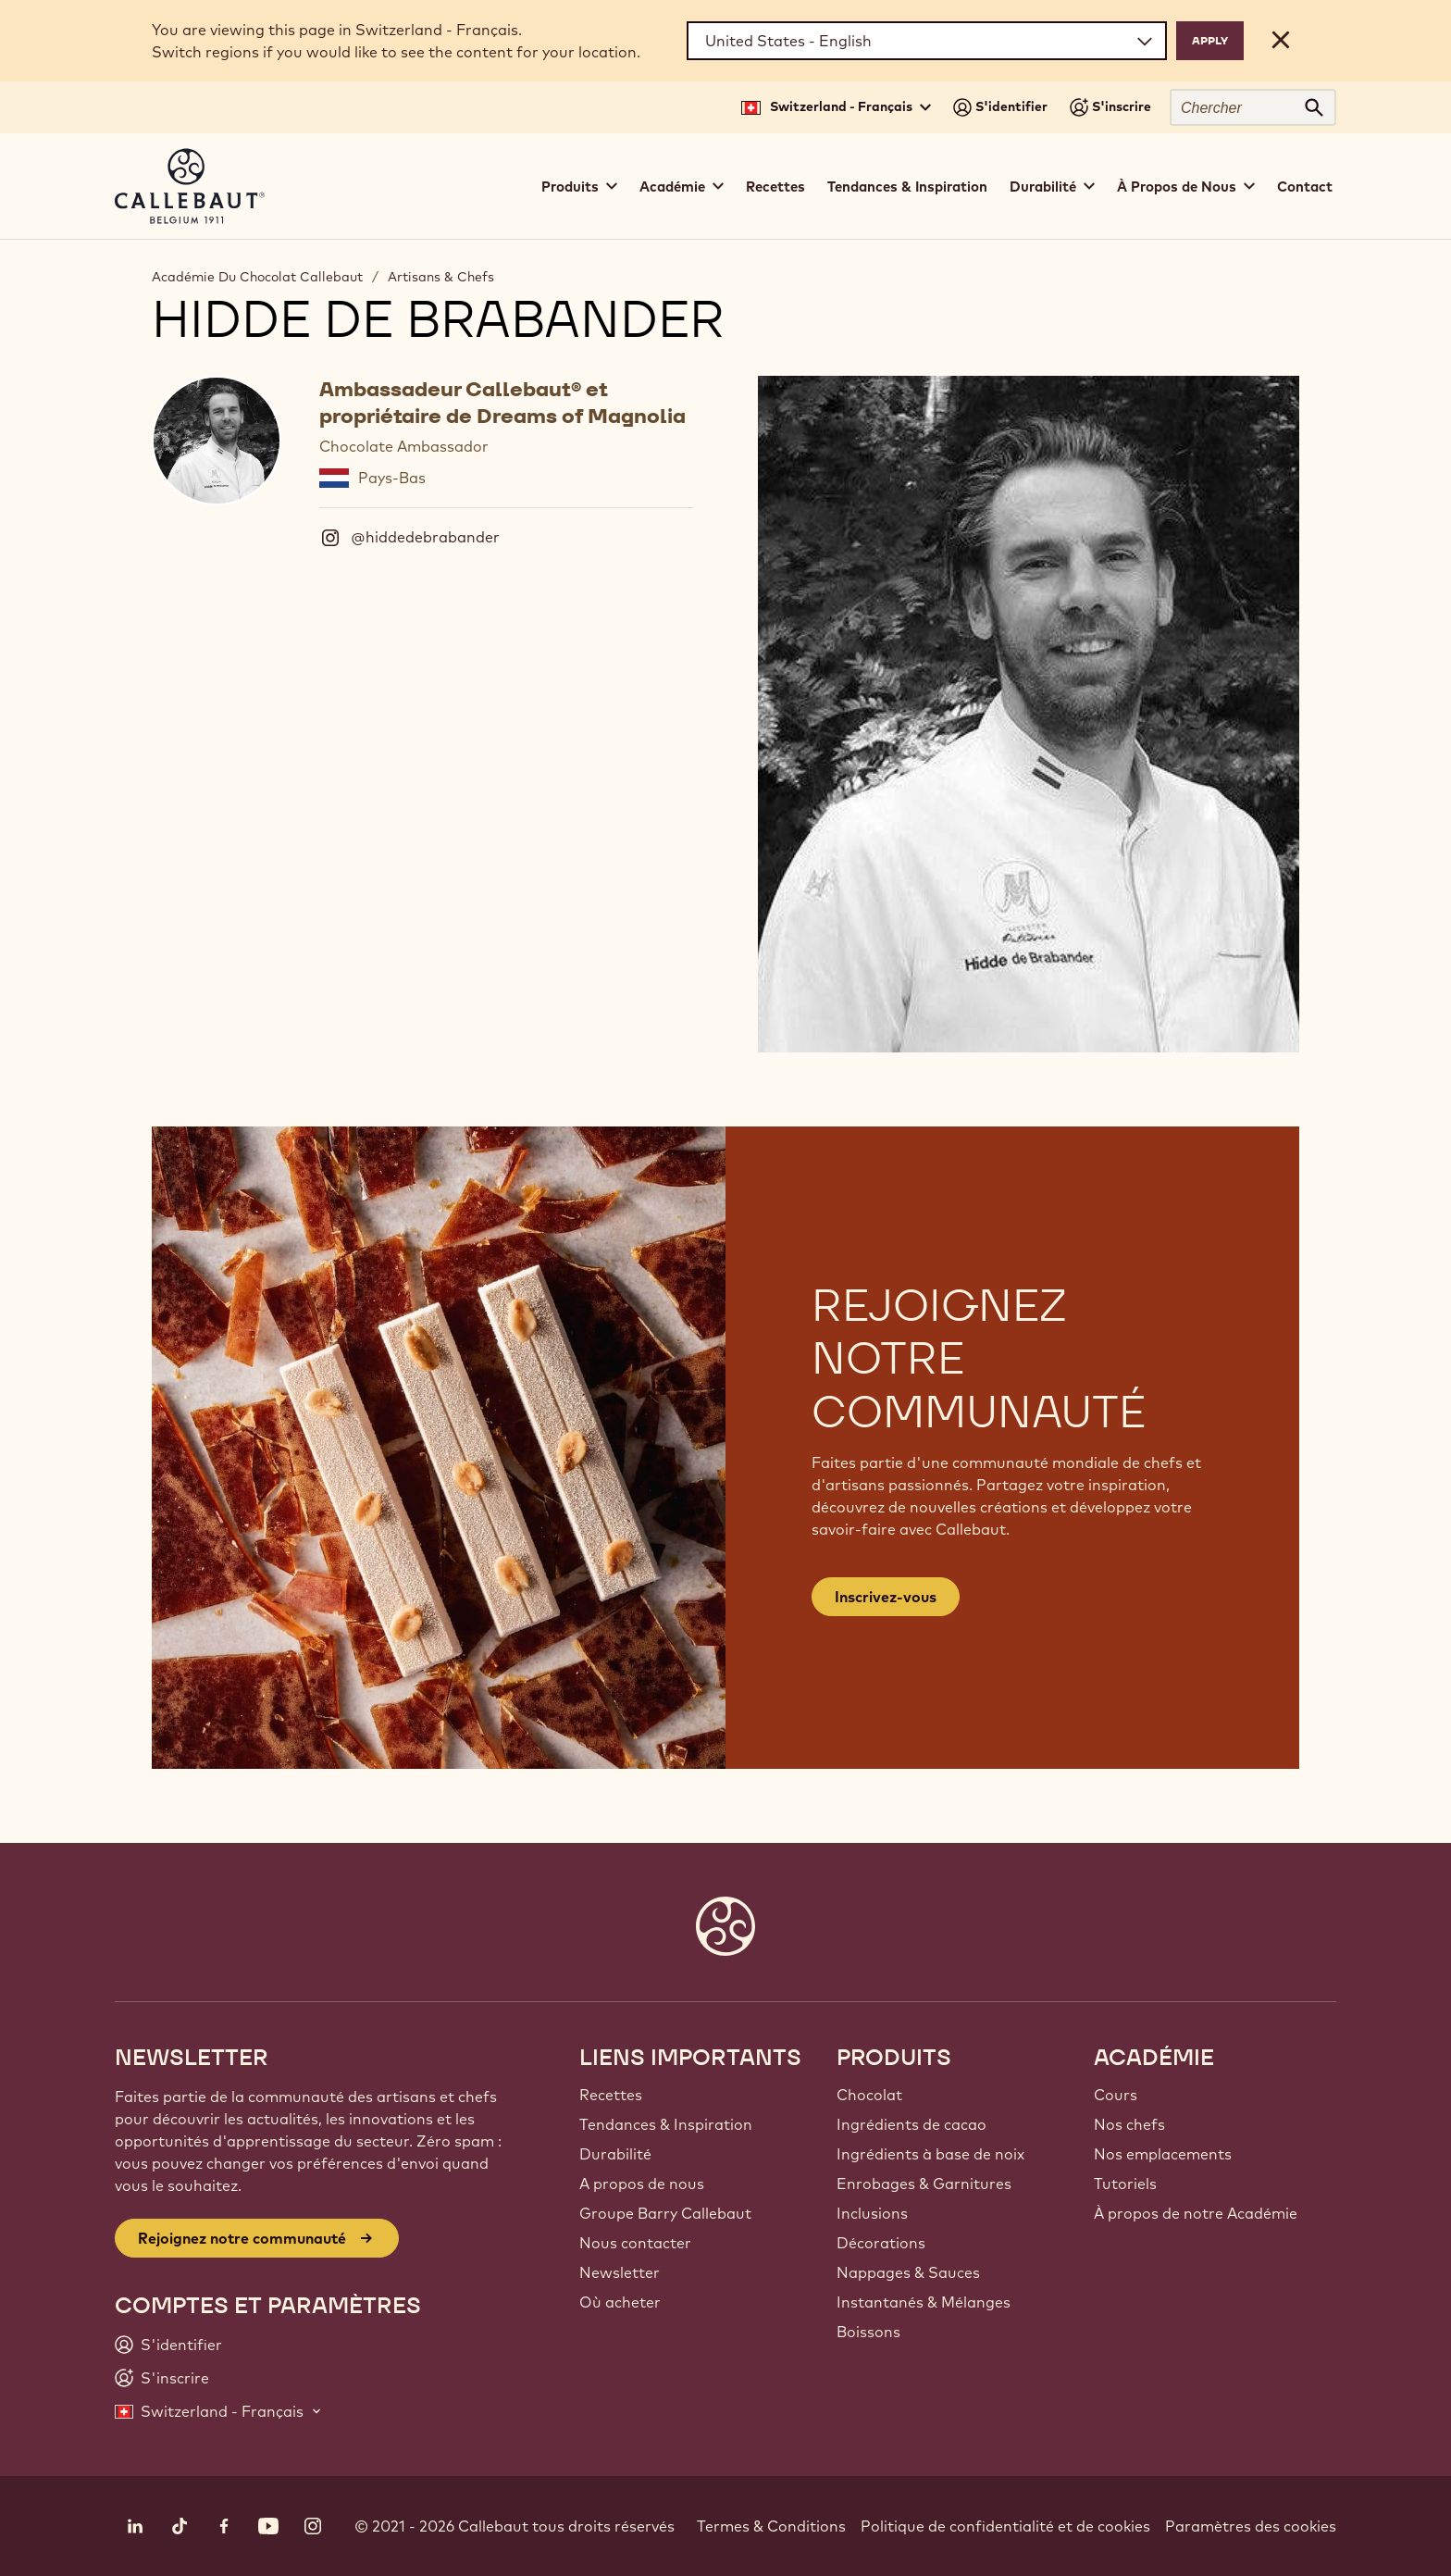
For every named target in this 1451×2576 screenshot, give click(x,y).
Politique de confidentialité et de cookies (1005, 2526)
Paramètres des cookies (1250, 2526)
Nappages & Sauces (908, 2272)
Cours (1115, 2094)
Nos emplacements (1163, 2154)
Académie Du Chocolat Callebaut (257, 276)
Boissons (868, 2331)
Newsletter (619, 2272)
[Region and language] (927, 40)
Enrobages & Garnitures (924, 2183)
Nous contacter (635, 2243)
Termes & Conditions (771, 2526)
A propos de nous (641, 2183)
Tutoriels (1125, 2183)
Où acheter (620, 2302)
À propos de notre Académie (1195, 2213)
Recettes (775, 186)
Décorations (881, 2243)
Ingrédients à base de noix (930, 2154)
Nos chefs (1129, 2124)
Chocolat (869, 2094)
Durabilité (615, 2154)
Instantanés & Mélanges (924, 2302)
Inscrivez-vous (885, 1596)
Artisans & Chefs (441, 276)
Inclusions (872, 2213)
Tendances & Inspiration (907, 186)
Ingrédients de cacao (911, 2124)
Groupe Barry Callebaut (665, 2213)
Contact (1305, 186)
